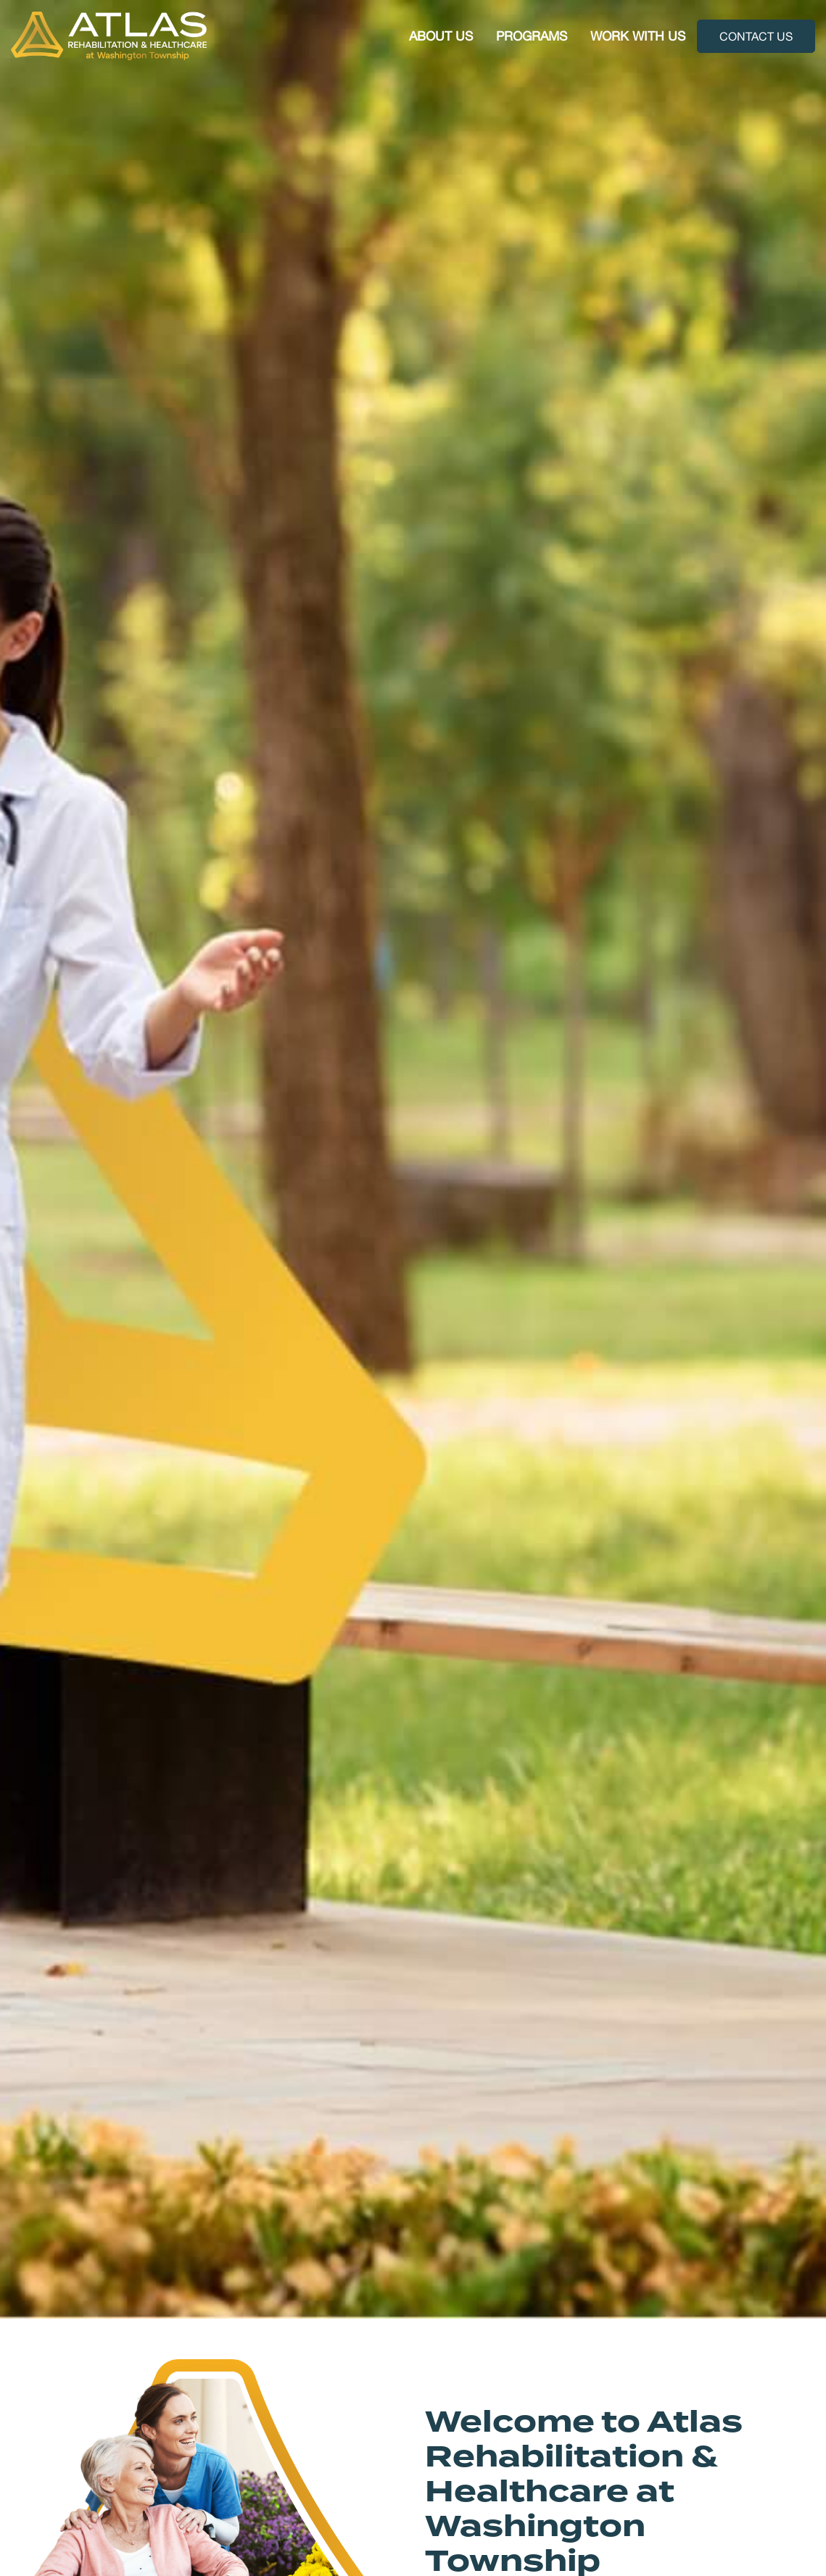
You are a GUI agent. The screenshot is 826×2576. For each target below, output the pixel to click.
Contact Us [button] (756, 36)
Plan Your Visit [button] (94, 1294)
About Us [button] (441, 36)
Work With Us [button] (637, 36)
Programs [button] (531, 36)
